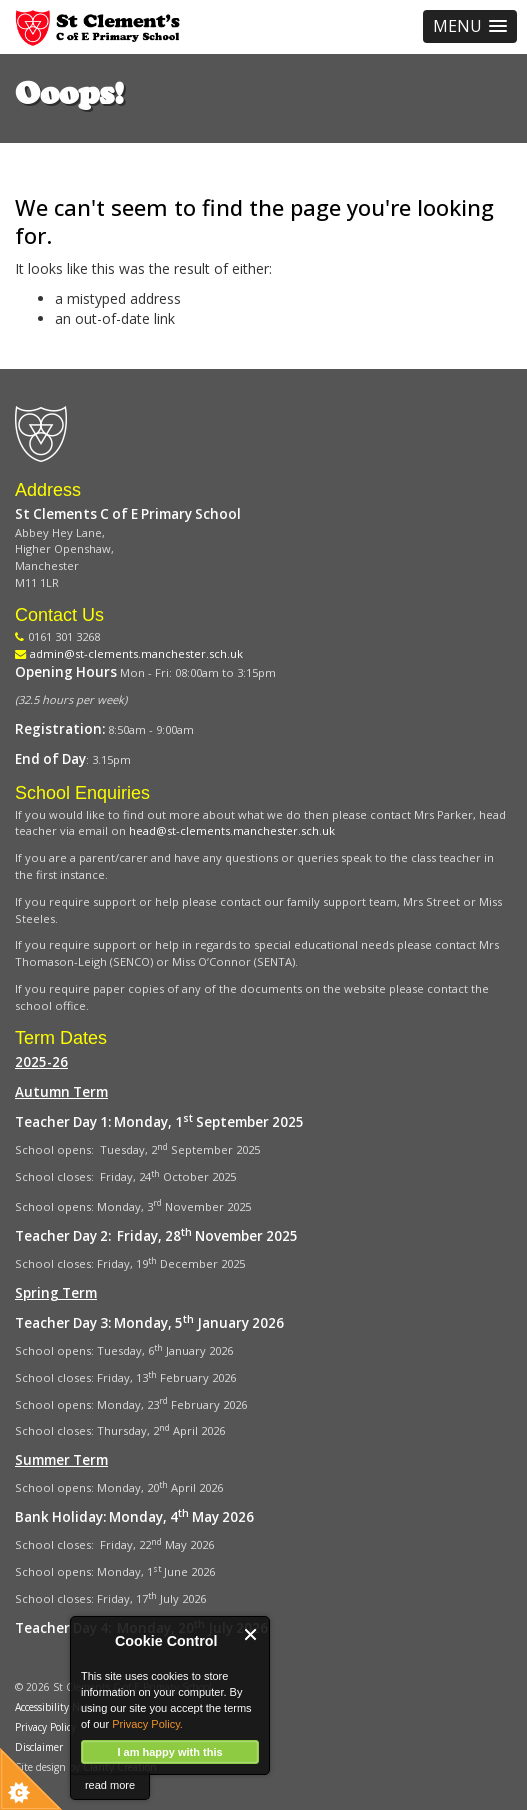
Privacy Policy (45, 1727)
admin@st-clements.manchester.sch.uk (136, 653)
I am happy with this (169, 1752)
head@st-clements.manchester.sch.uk (232, 830)
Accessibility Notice (58, 1707)
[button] (470, 26)
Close (251, 1634)
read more (110, 1785)
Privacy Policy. (147, 1724)
